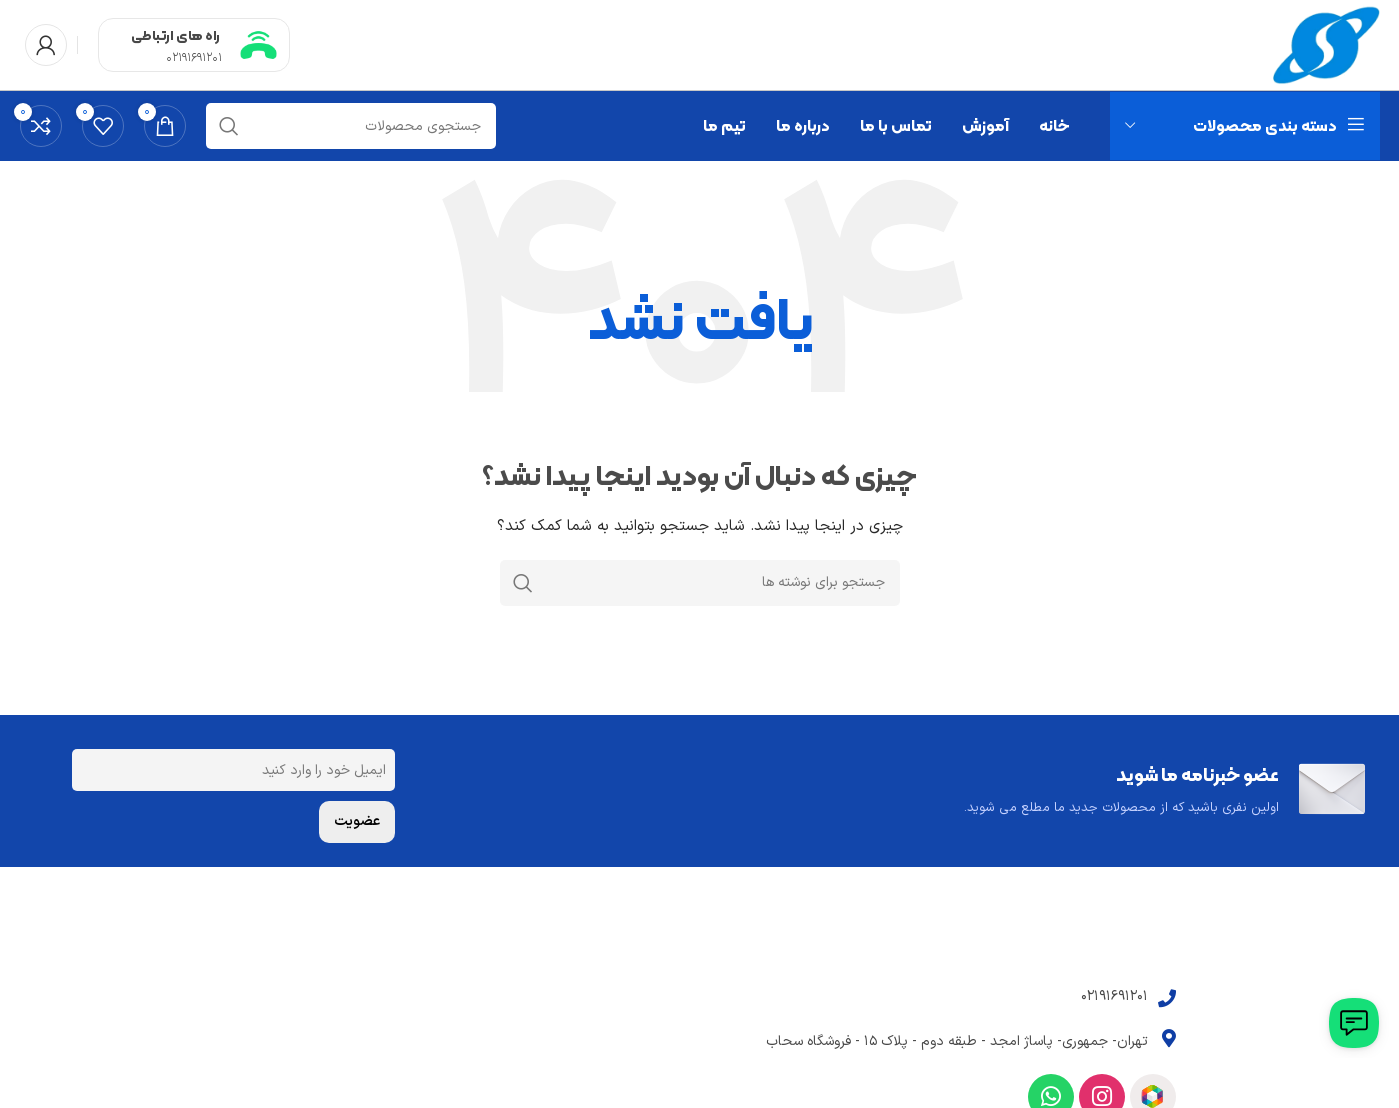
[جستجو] (351, 126)
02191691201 (194, 58)
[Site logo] (1326, 44)
